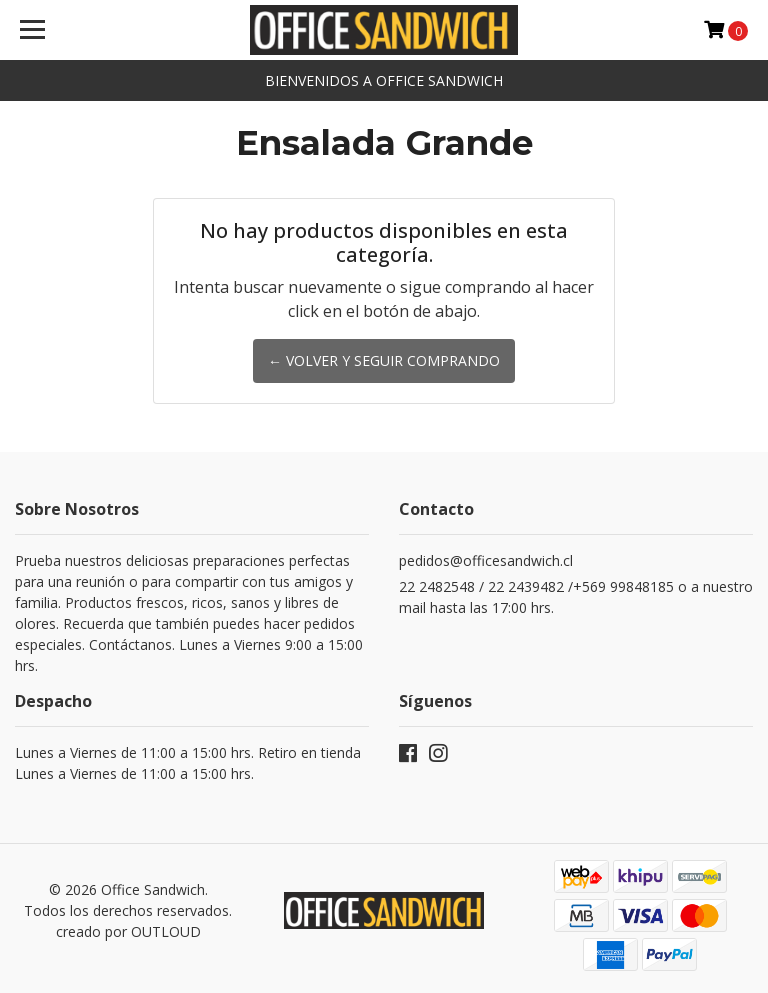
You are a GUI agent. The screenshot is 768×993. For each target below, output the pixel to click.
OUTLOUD (166, 931)
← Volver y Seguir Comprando (384, 360)
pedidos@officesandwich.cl (486, 560)
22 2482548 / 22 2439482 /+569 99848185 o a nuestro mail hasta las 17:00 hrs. (576, 597)
